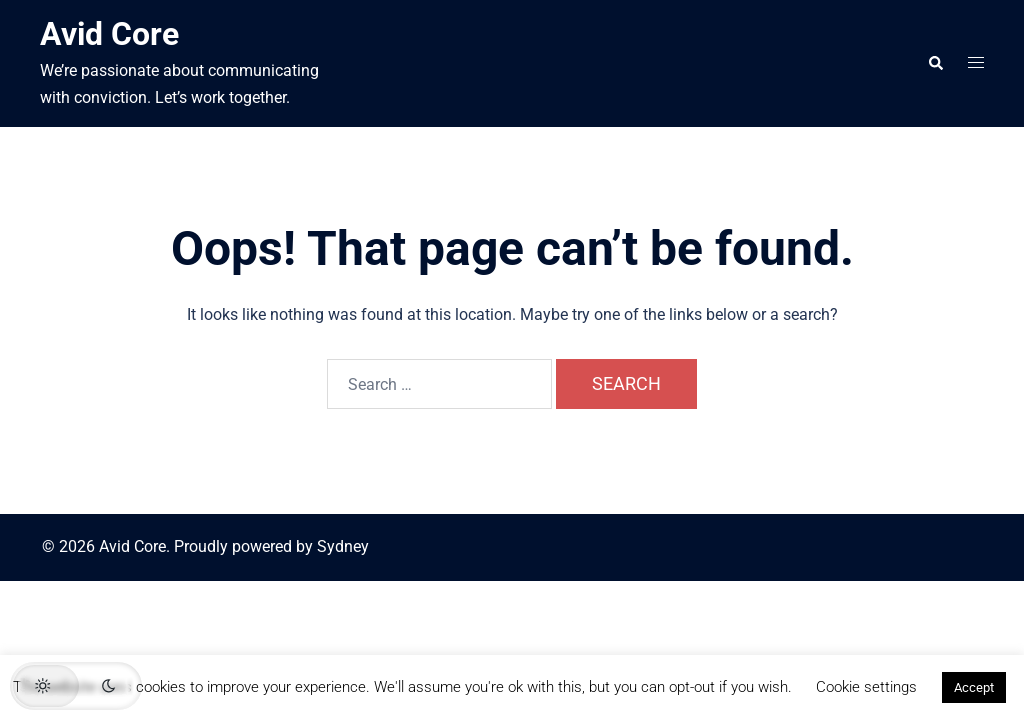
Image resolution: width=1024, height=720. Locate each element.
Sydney (343, 546)
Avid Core (109, 34)
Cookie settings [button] (866, 687)
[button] (935, 63)
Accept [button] (974, 687)
